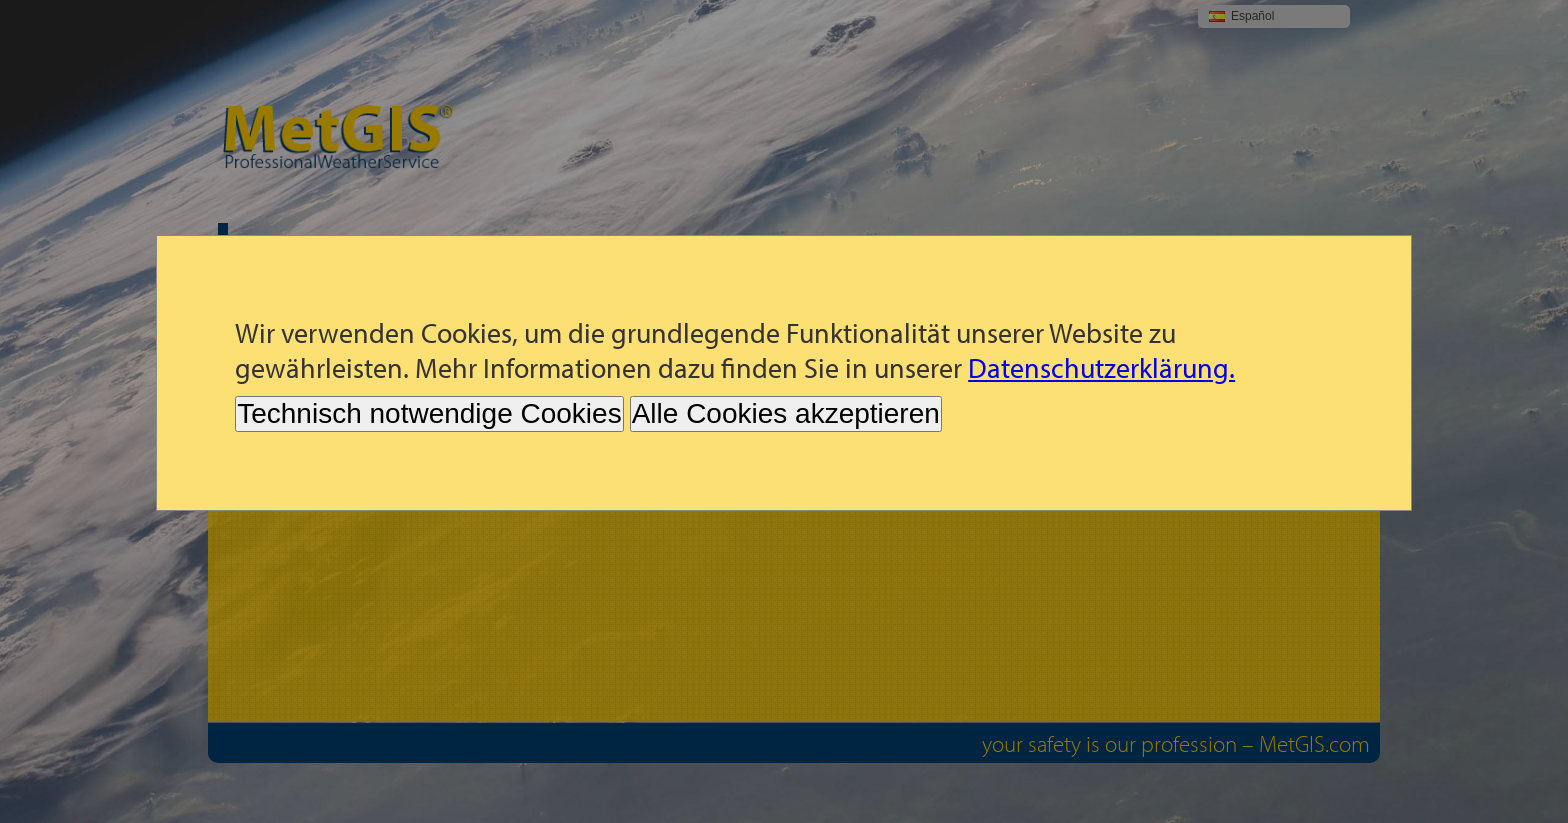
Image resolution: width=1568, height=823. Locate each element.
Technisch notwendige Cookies (429, 413)
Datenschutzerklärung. (1101, 367)
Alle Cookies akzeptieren (786, 413)
